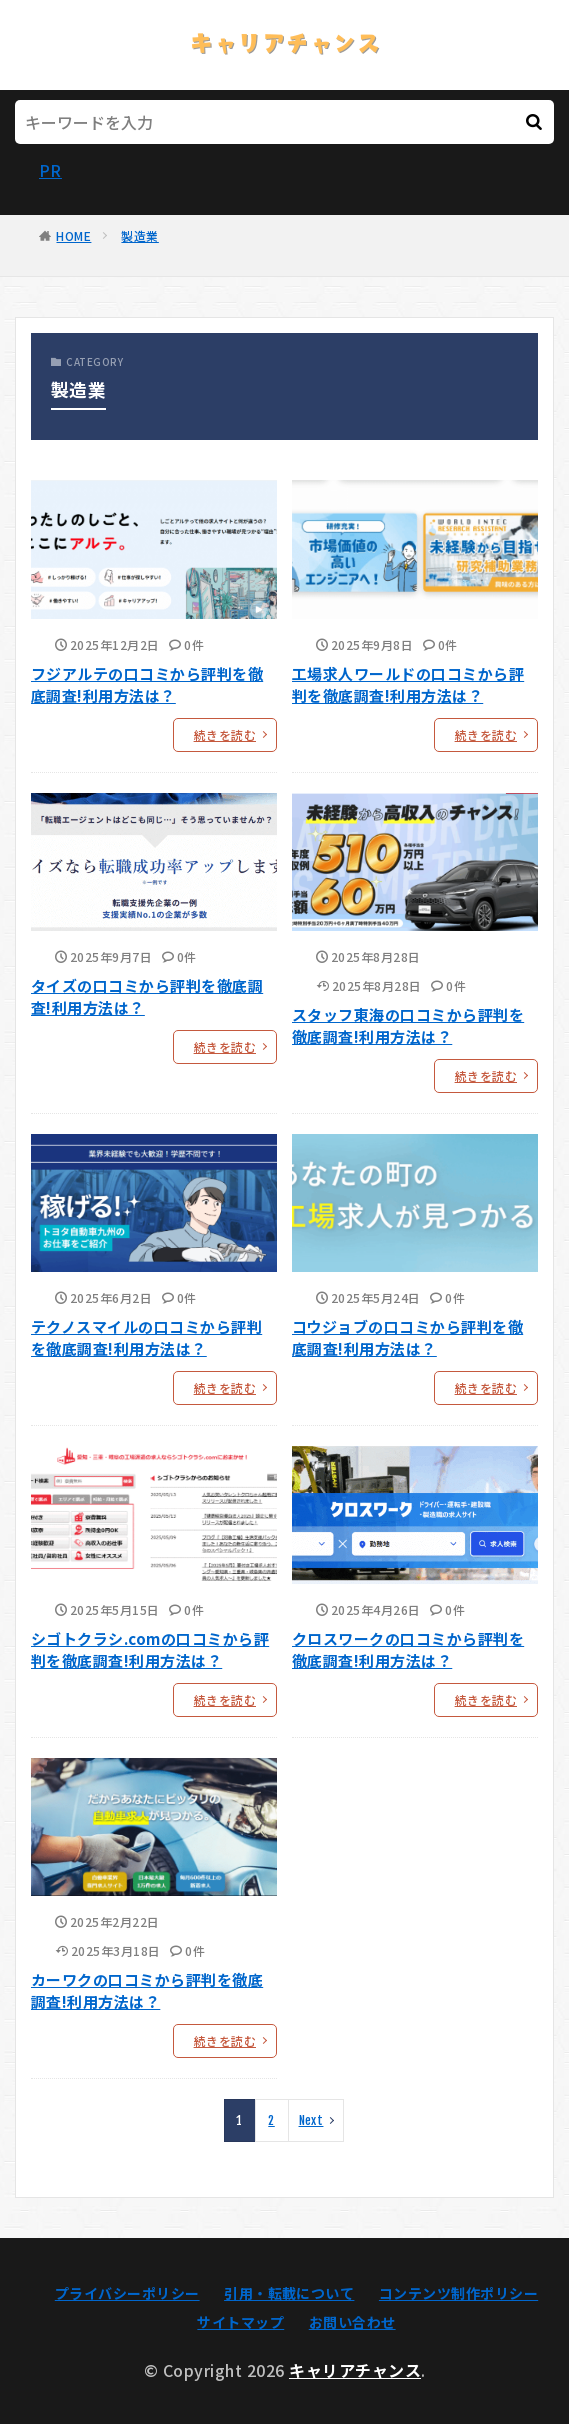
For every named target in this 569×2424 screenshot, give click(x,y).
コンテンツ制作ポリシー (458, 2293)
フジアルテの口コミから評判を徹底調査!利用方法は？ (147, 685)
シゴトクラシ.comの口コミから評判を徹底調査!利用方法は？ (150, 1650)
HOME (73, 235)
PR (50, 170)
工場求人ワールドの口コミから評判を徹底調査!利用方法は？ (408, 685)
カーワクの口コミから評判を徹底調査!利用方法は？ (147, 1991)
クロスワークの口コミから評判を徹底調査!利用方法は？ (408, 1650)
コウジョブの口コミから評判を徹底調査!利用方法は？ (407, 1338)
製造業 (139, 235)
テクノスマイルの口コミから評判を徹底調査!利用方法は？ (146, 1338)
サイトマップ (240, 2322)
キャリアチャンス (355, 2370)
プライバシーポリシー (127, 2293)
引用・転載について (289, 2293)
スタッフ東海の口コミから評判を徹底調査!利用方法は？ (408, 1026)
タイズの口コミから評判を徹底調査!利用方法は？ (147, 997)
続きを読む (225, 734)
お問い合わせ (352, 2322)
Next (311, 2120)
